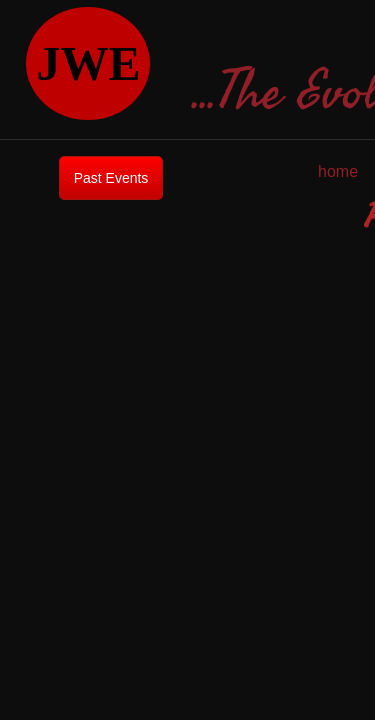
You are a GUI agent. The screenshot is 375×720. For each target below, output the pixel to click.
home (338, 171)
